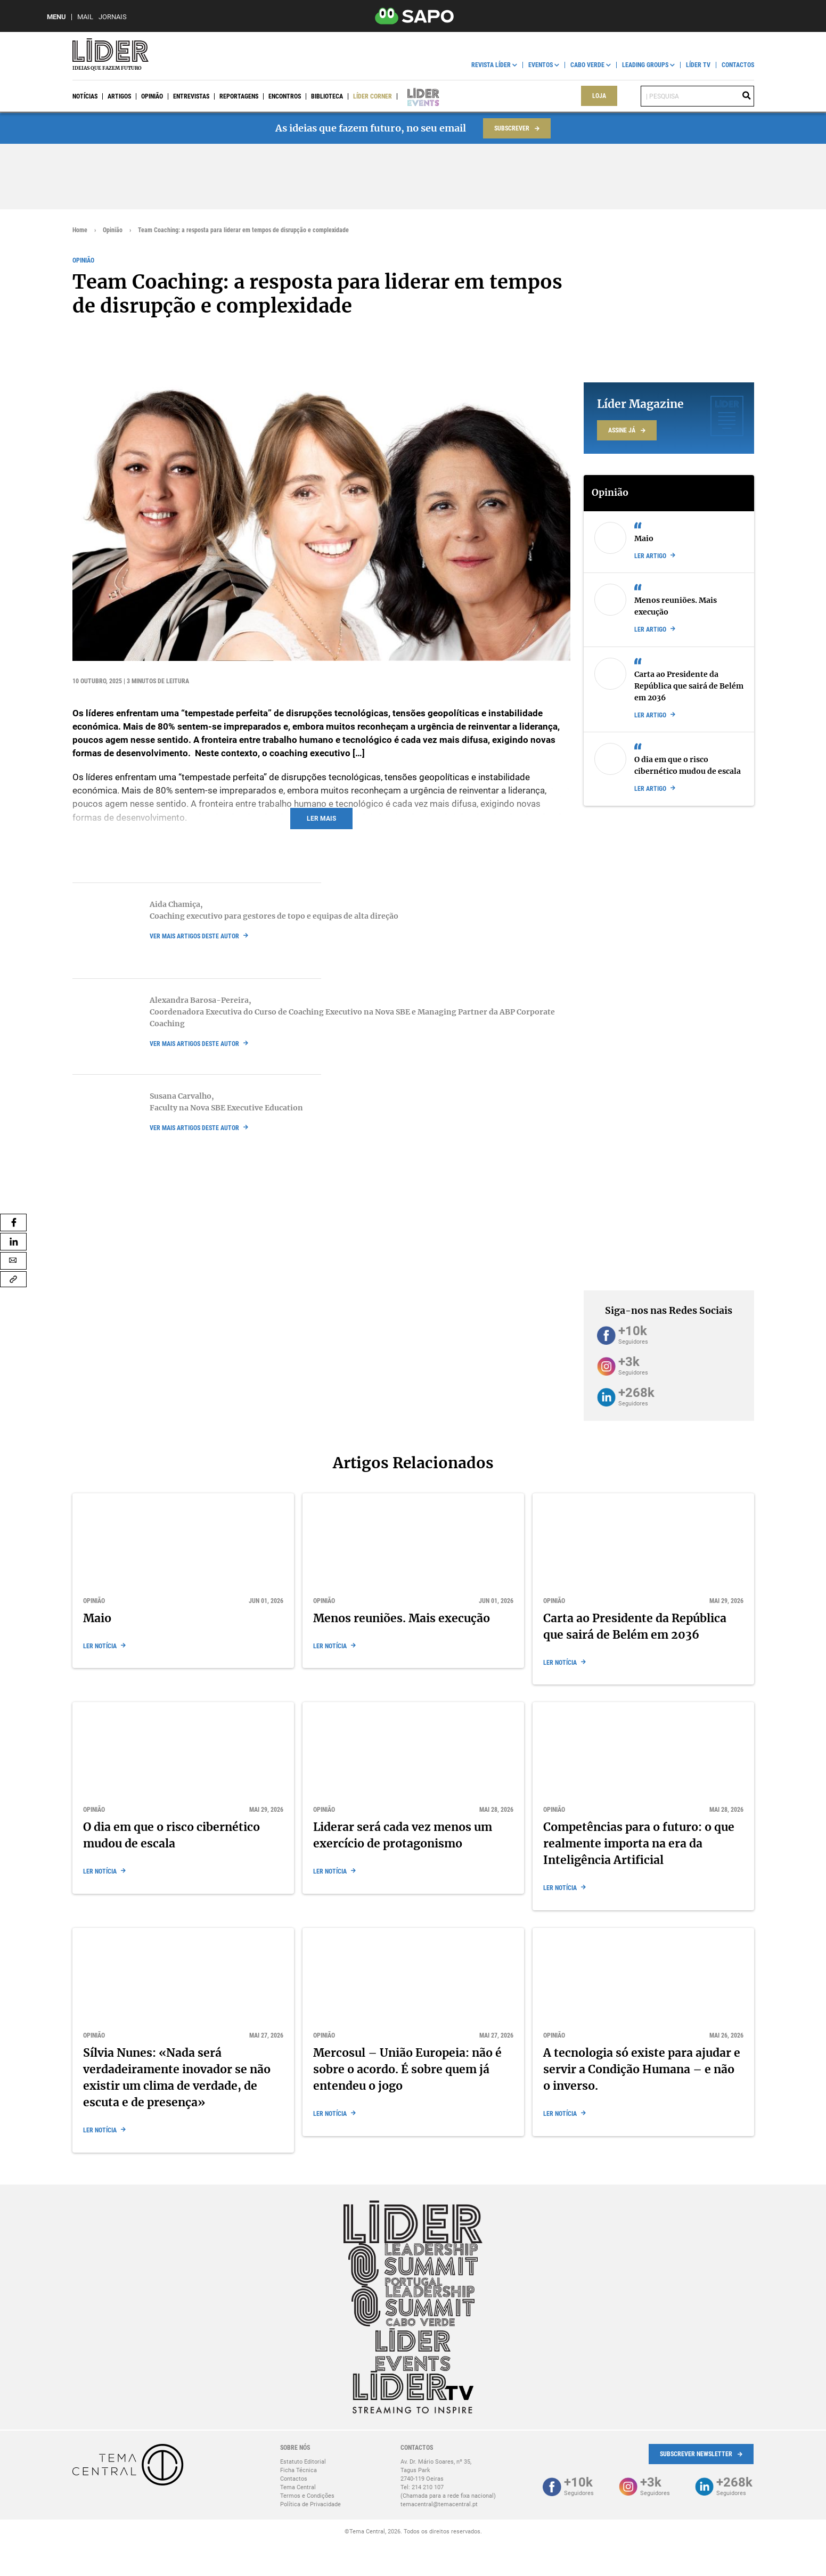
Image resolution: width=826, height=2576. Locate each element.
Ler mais (321, 818)
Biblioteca (327, 96)
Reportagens (238, 96)
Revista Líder (491, 65)
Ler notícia (100, 1646)
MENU (56, 16)
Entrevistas (191, 96)
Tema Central (298, 2487)
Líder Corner (372, 96)
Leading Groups (645, 65)
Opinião (152, 96)
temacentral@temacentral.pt (439, 2504)
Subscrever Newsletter (696, 2454)
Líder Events (416, 96)
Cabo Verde (587, 65)
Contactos (738, 65)
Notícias (84, 96)
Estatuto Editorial (303, 2461)
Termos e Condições (307, 2495)
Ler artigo (650, 556)
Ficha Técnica (298, 2470)
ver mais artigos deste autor (194, 936)
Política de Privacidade (310, 2504)
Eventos (540, 65)
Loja (599, 96)
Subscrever (511, 128)
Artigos (119, 96)
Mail (85, 16)
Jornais (113, 16)
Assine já (621, 430)
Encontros (284, 96)
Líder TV (698, 65)
